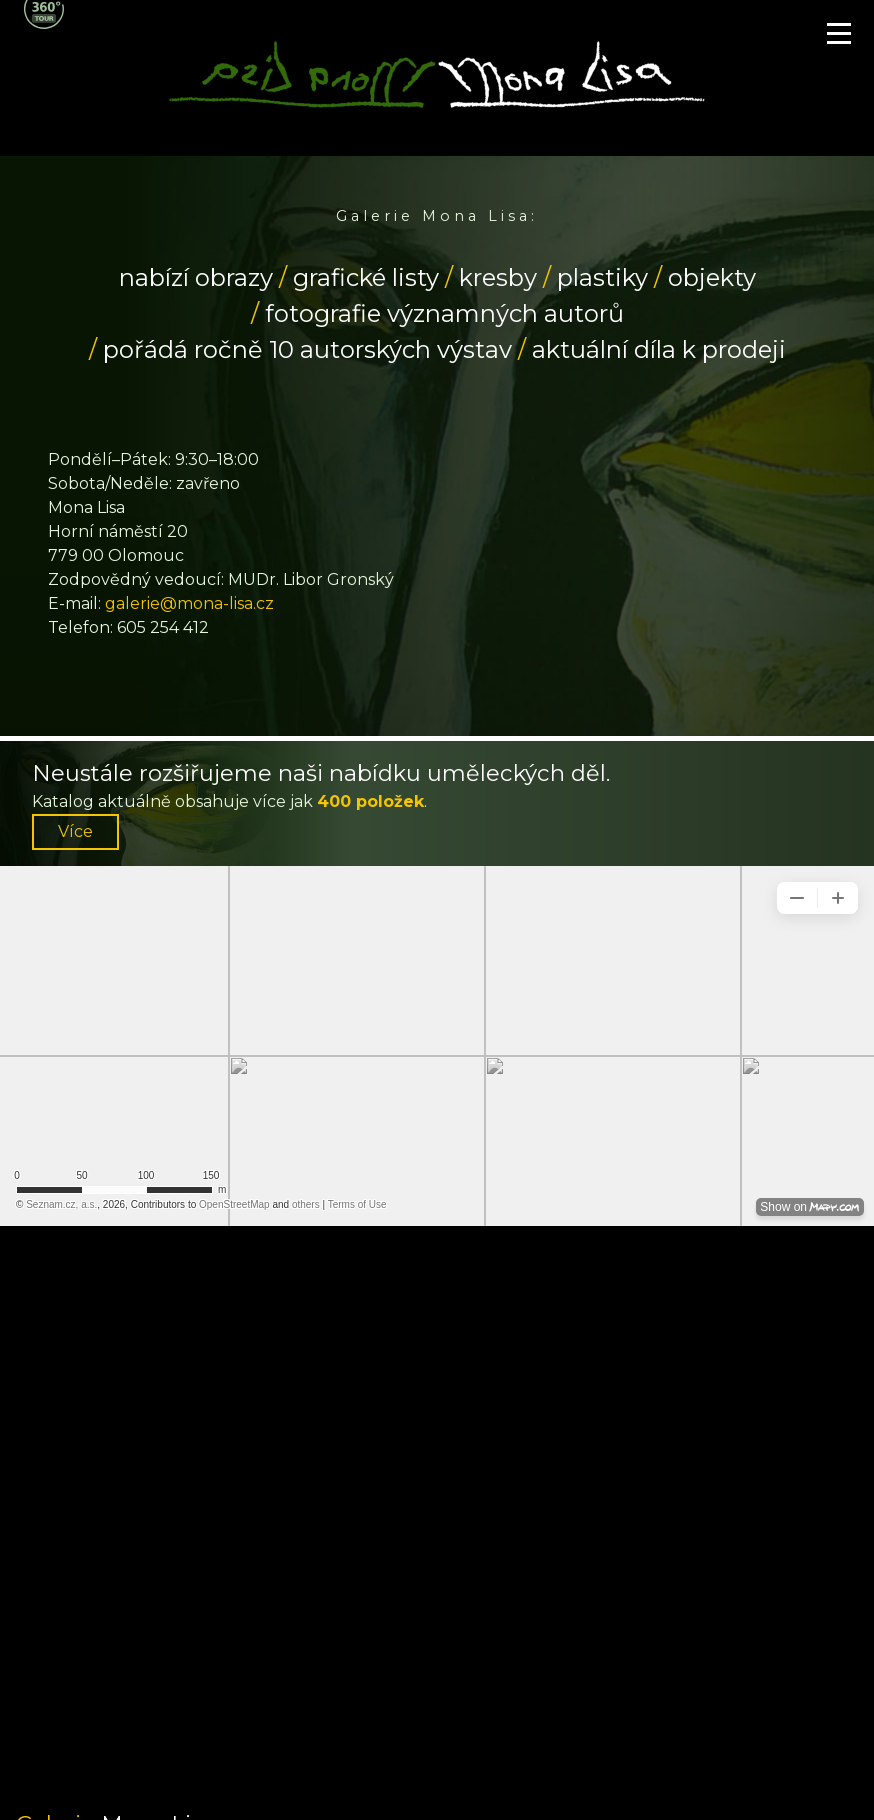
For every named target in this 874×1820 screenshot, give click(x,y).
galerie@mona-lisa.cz (189, 603)
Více (75, 831)
